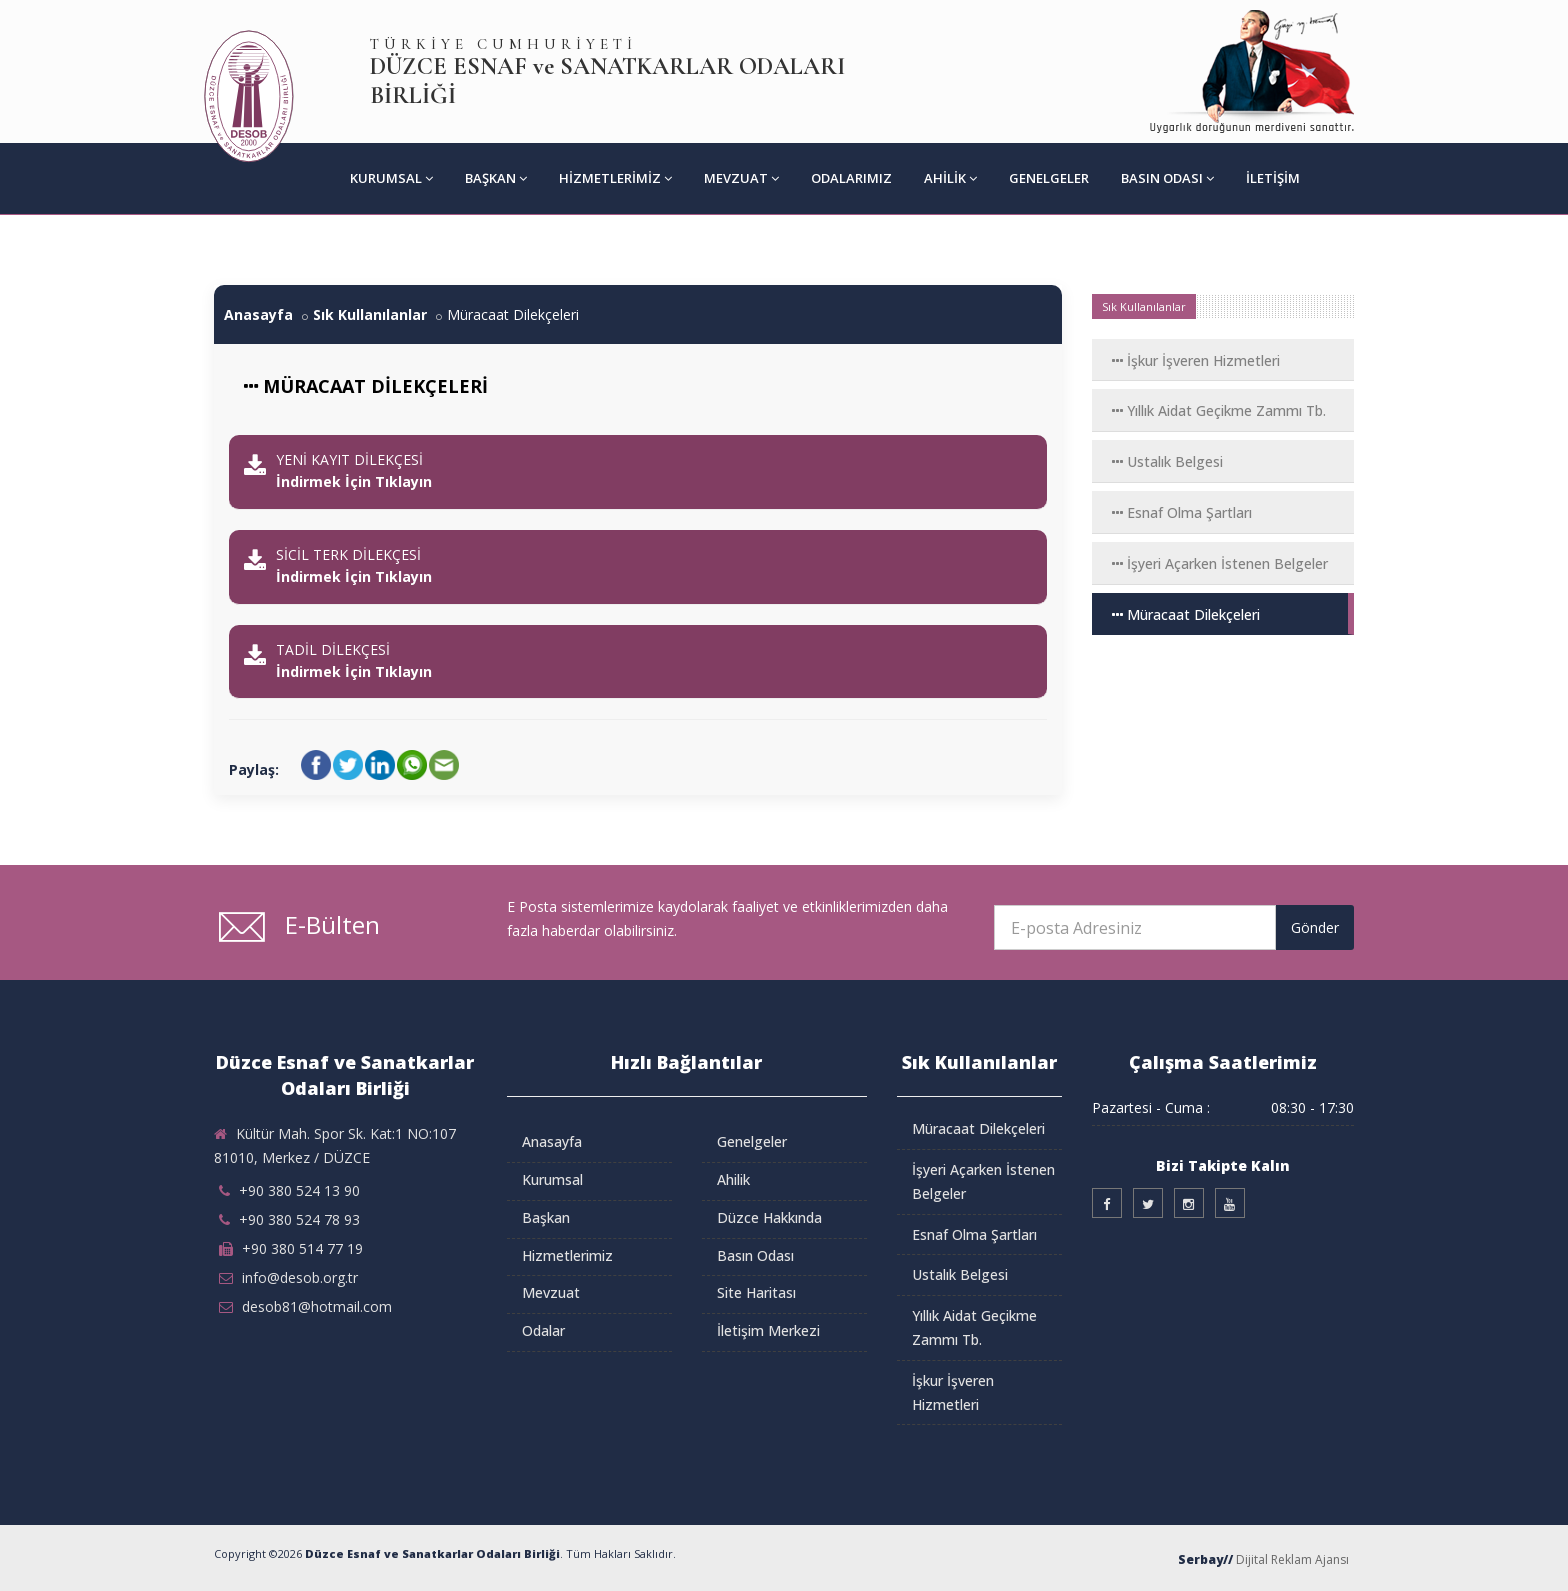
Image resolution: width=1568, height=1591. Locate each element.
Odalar (543, 1330)
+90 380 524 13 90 (299, 1190)
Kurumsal (391, 178)
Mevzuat (741, 178)
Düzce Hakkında (769, 1217)
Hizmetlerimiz (615, 178)
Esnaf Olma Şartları (1182, 512)
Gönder (1315, 927)
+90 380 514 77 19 (302, 1248)
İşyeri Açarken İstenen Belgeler (1220, 563)
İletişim (1273, 178)
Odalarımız (851, 178)
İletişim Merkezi (768, 1330)
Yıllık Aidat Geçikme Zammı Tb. (1219, 410)
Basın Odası (1167, 178)
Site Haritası (756, 1292)
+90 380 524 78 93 (299, 1219)
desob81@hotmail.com (317, 1306)
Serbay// (1205, 1559)
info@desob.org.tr (300, 1277)
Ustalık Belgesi (1167, 461)
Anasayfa (258, 314)
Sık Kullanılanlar (370, 314)
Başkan (496, 178)
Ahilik (950, 178)
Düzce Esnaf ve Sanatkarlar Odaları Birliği (432, 1553)
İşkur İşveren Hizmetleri (1196, 360)
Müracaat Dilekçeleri (1186, 614)
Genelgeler (1049, 178)
